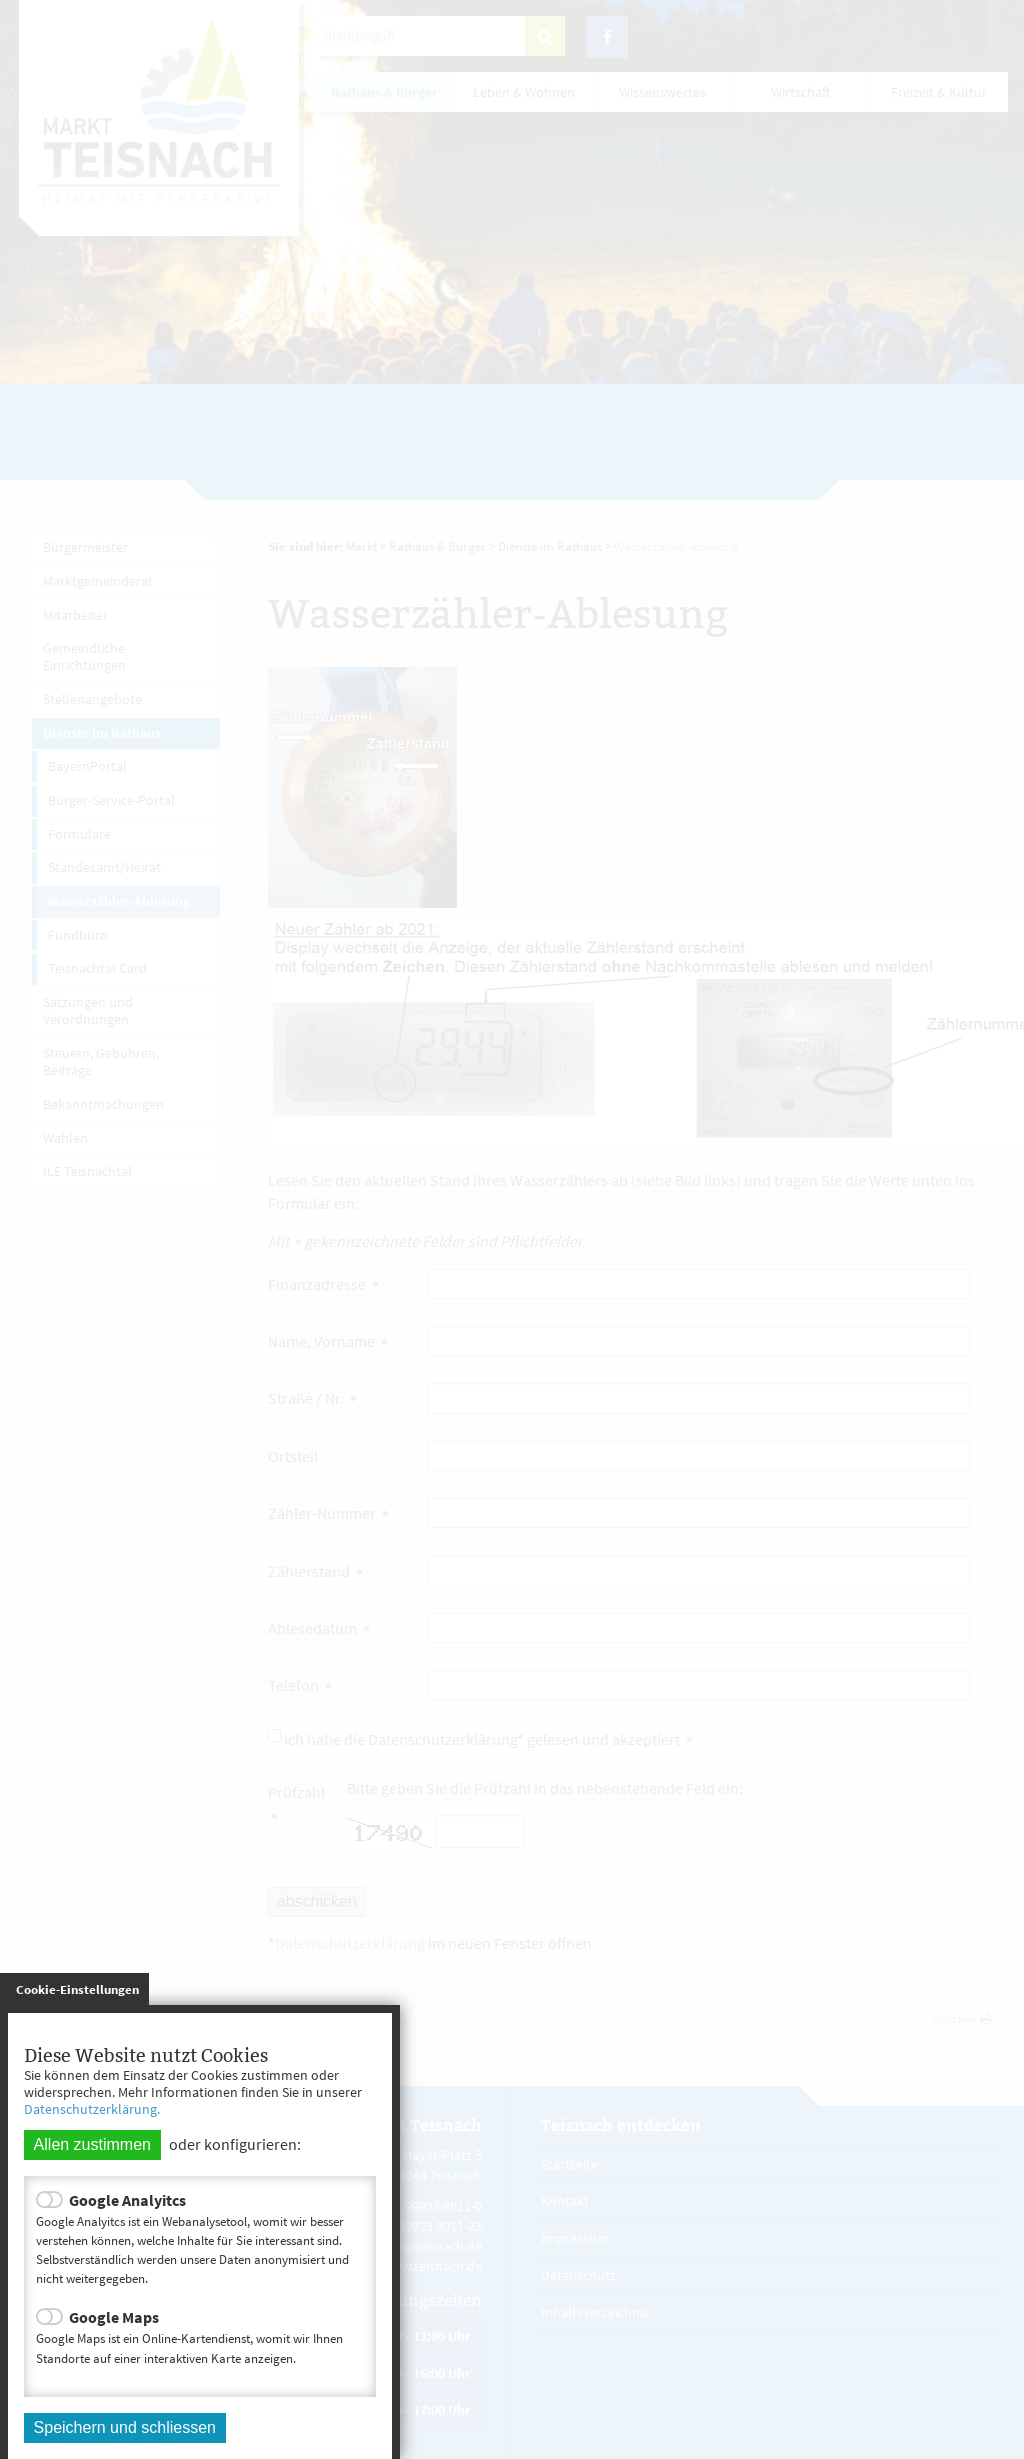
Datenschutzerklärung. (92, 2109)
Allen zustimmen (92, 2144)
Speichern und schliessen (125, 2427)
